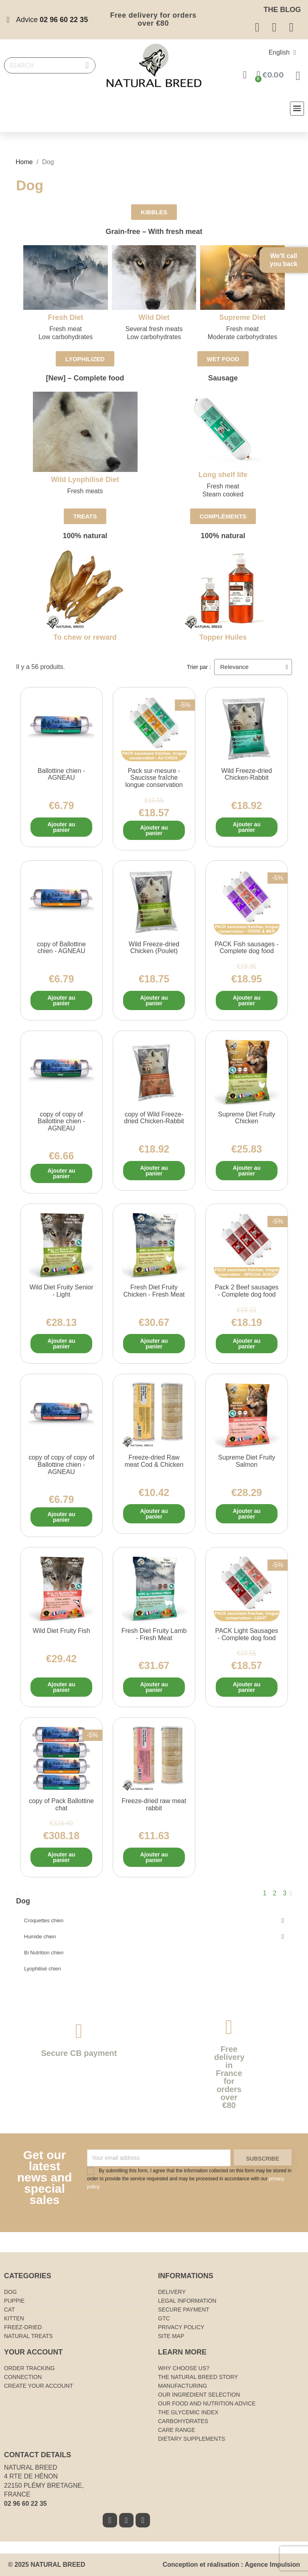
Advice (52, 20)
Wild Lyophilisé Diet (85, 480)
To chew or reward (85, 637)
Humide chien (154, 1937)
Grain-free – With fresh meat (154, 232)
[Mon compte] (245, 75)
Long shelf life (223, 475)
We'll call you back (284, 260)
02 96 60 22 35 (25, 2503)
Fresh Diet (65, 317)
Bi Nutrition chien (43, 1953)
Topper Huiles (223, 637)
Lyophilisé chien (42, 1969)
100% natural (85, 536)
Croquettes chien (154, 1921)
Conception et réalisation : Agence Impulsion (231, 2564)
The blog (282, 10)
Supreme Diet (242, 317)
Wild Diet (154, 317)
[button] (154, 212)
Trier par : (199, 667)
